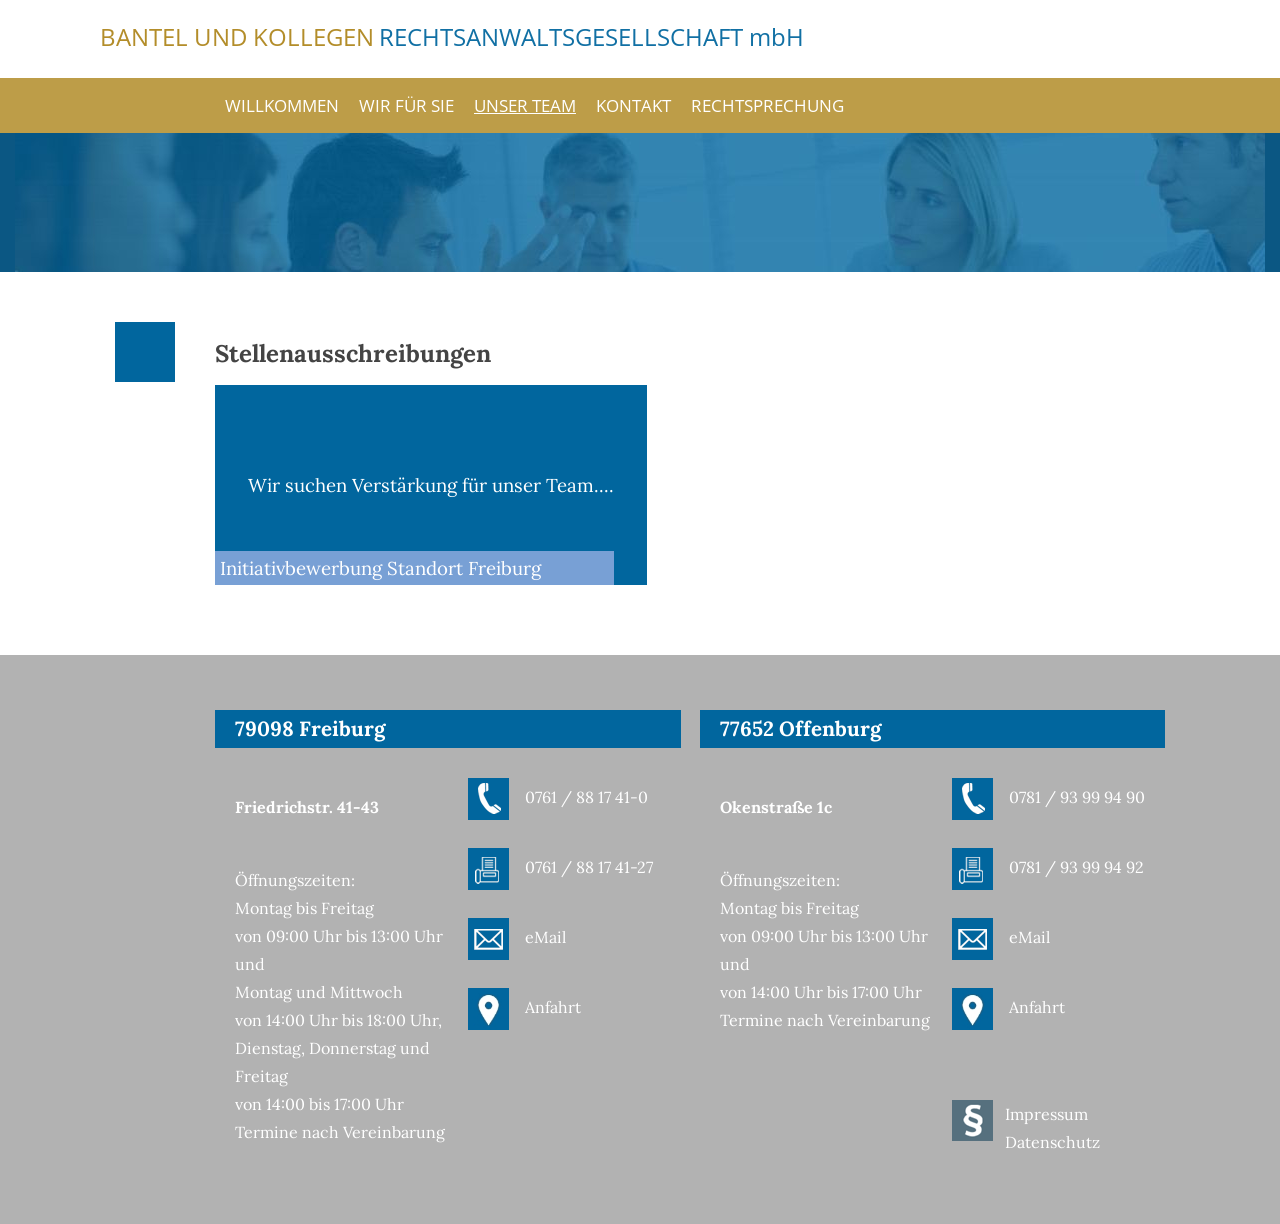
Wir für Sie (406, 105)
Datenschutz (1052, 1142)
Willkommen (282, 105)
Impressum (1046, 1114)
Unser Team (525, 105)
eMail (545, 937)
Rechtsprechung (767, 105)
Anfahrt (553, 1007)
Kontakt (633, 105)
